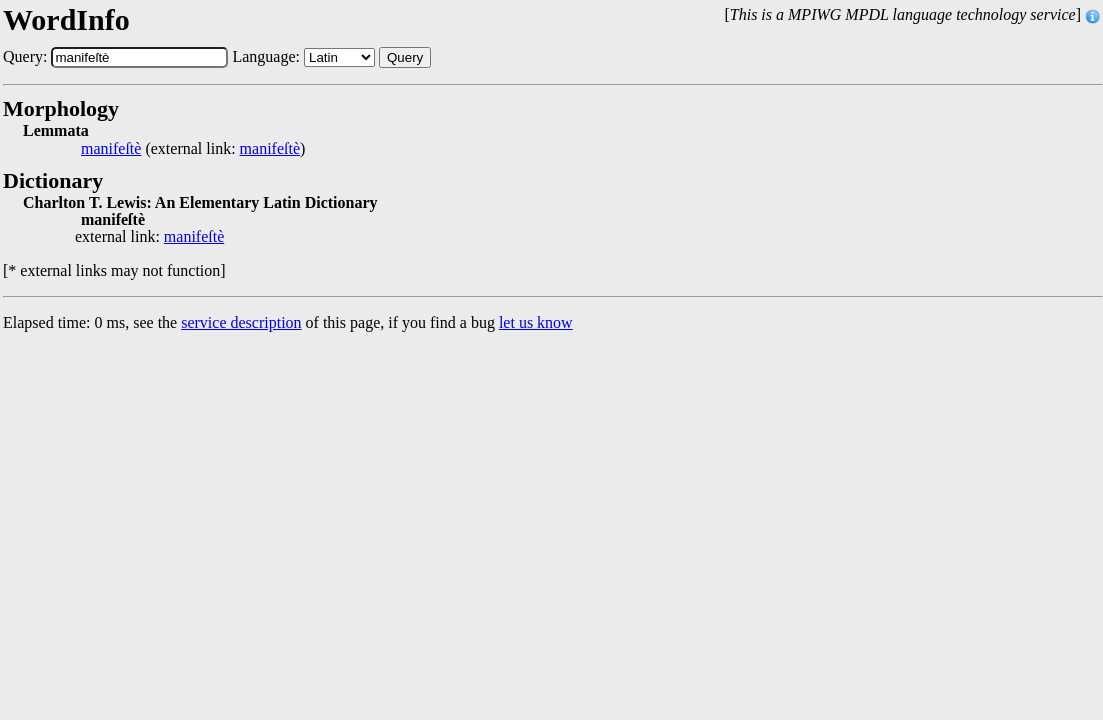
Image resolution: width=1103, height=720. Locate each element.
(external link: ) (193, 149)
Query (405, 57)
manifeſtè (111, 149)
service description (241, 322)
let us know (536, 322)
